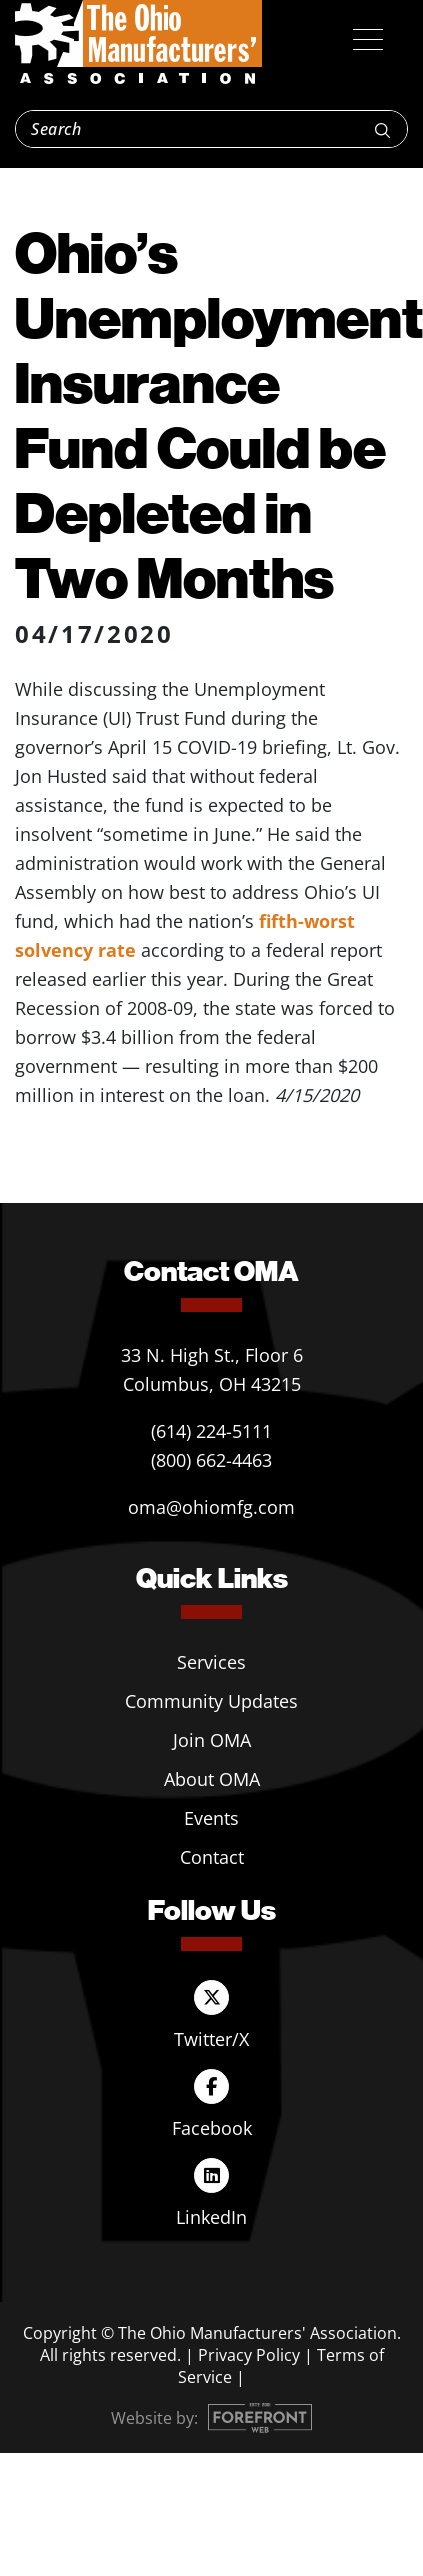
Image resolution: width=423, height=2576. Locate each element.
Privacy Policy (249, 2355)
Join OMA (212, 1740)
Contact (212, 1857)
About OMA (212, 1779)
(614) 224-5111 (211, 1431)
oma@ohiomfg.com (211, 1507)
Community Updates (211, 1701)
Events (211, 1818)
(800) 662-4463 (211, 1460)
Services (211, 1662)
